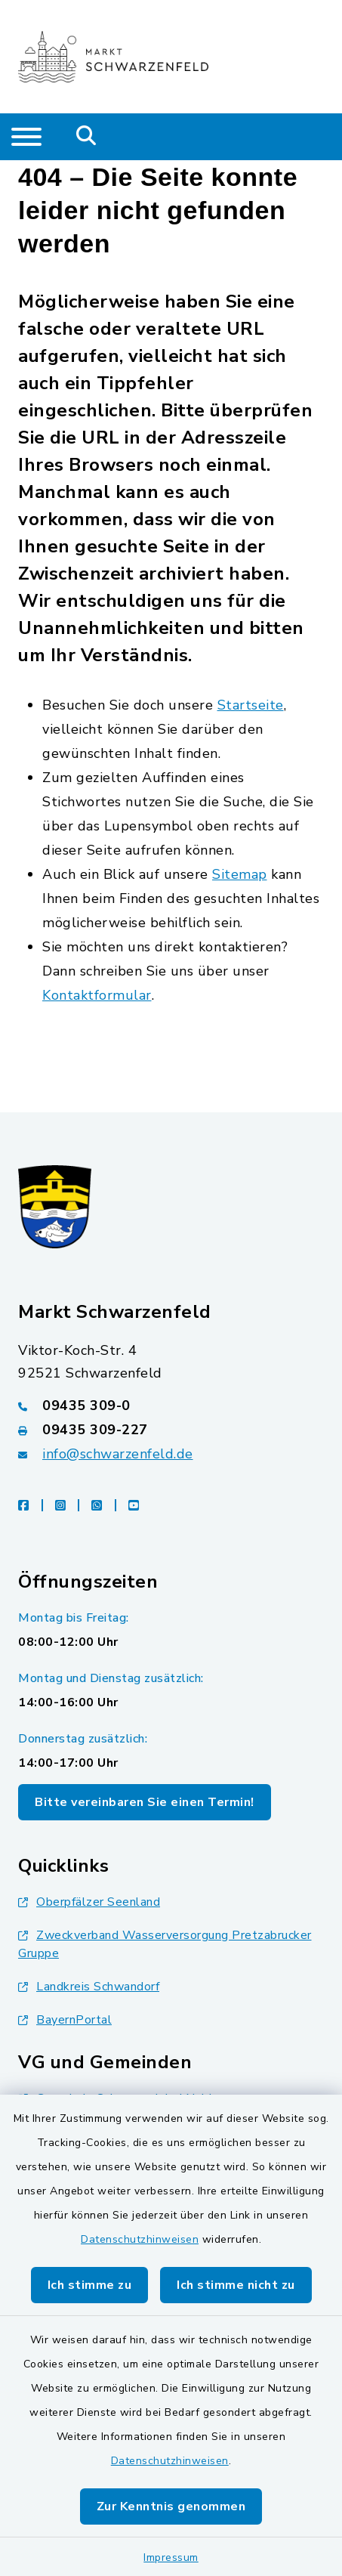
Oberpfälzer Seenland (89, 1902)
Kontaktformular (97, 995)
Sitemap (239, 874)
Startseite (250, 705)
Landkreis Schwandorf (88, 1986)
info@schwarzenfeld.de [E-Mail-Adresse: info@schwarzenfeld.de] (117, 1454)
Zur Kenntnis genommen (171, 2506)
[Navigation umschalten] (26, 136)
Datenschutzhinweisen (140, 2239)
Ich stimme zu (90, 2285)
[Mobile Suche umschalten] (86, 136)
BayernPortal (65, 2020)
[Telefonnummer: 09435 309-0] (171, 1405)
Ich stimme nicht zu (236, 2285)
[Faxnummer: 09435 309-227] (171, 1430)
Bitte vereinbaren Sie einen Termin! (144, 1802)
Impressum (171, 2557)
